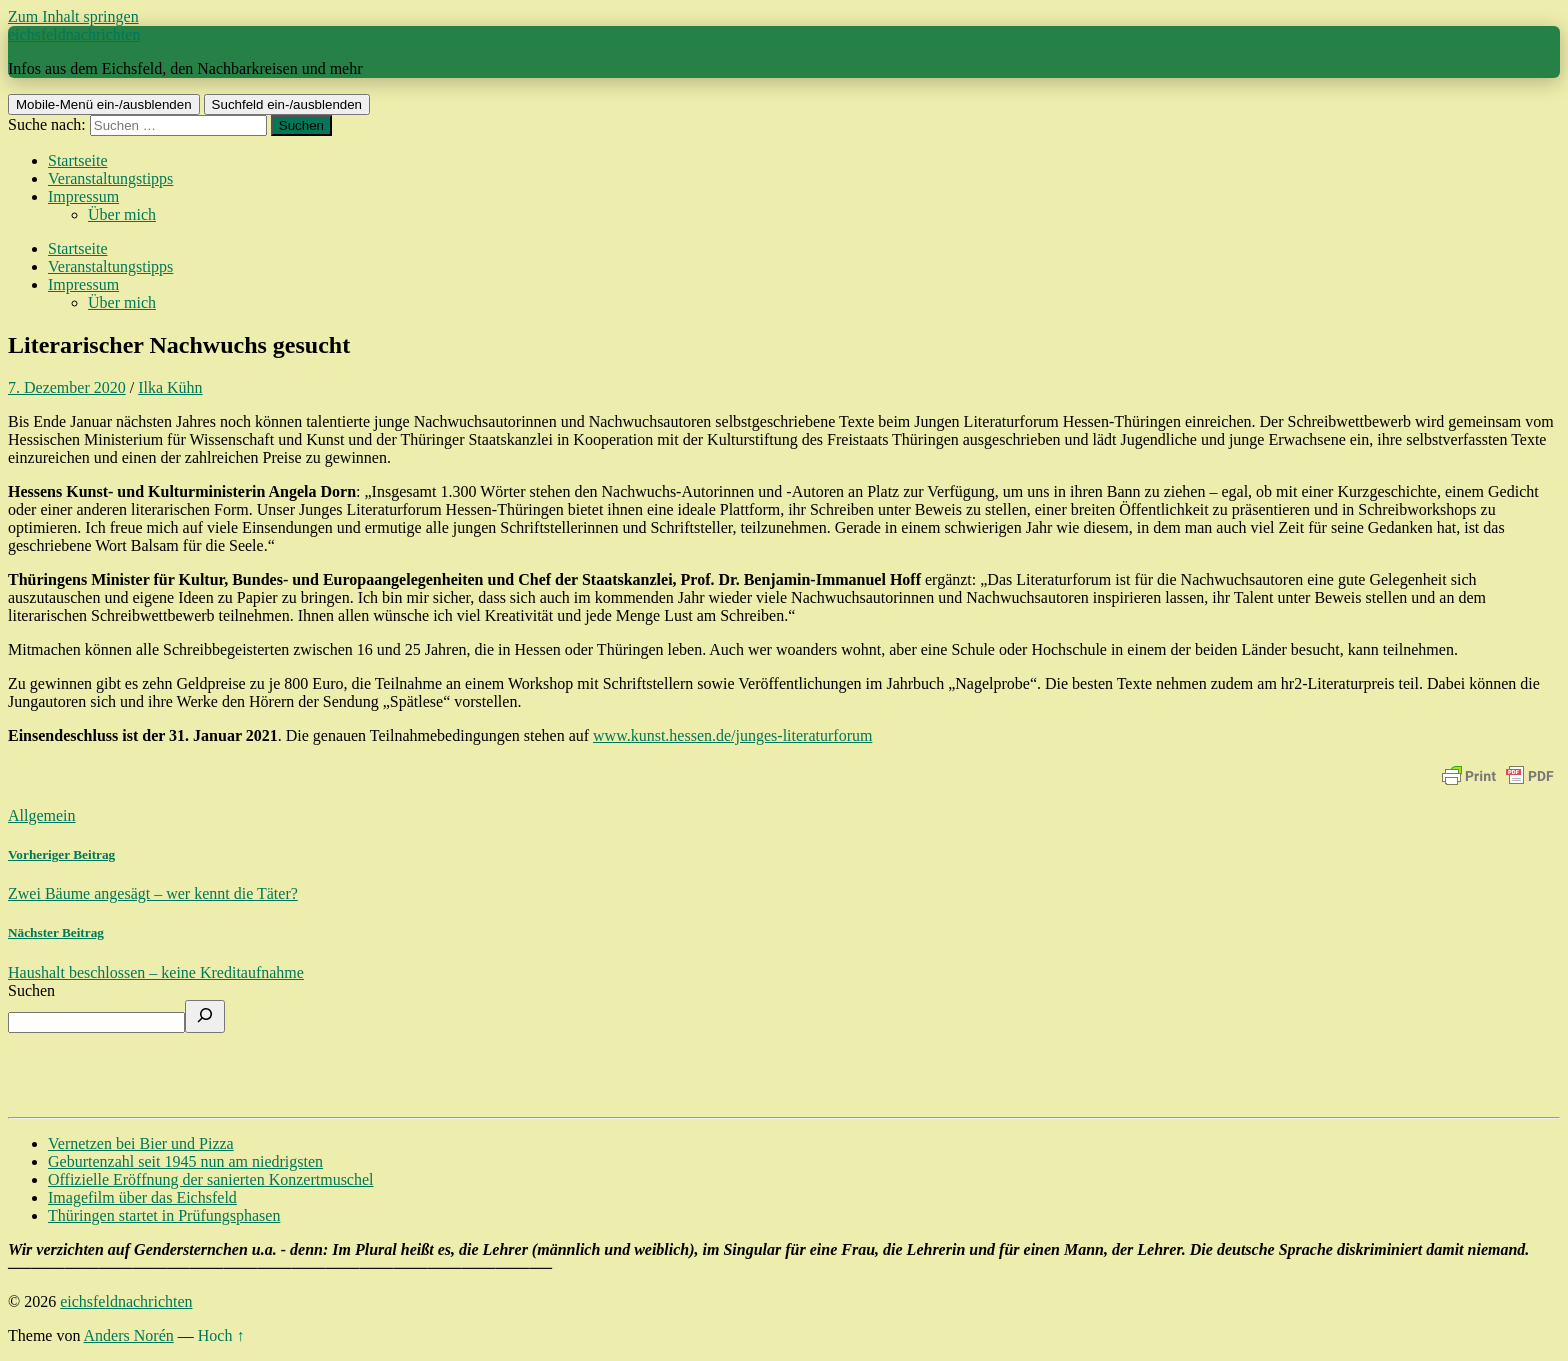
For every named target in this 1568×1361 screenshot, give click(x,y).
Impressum (83, 196)
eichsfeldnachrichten (74, 34)
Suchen (31, 990)
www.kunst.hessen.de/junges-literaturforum (732, 735)
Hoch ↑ (221, 1335)
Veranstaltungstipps (110, 178)
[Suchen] (205, 1016)
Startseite (78, 160)
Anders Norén (129, 1335)
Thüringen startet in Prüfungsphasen (164, 1215)
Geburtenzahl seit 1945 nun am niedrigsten (185, 1161)
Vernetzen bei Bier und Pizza (141, 1143)
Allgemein (42, 815)
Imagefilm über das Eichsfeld (142, 1197)
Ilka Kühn (170, 387)
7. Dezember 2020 (67, 387)
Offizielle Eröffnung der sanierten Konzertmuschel (211, 1179)
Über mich (122, 214)
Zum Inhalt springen (73, 16)
